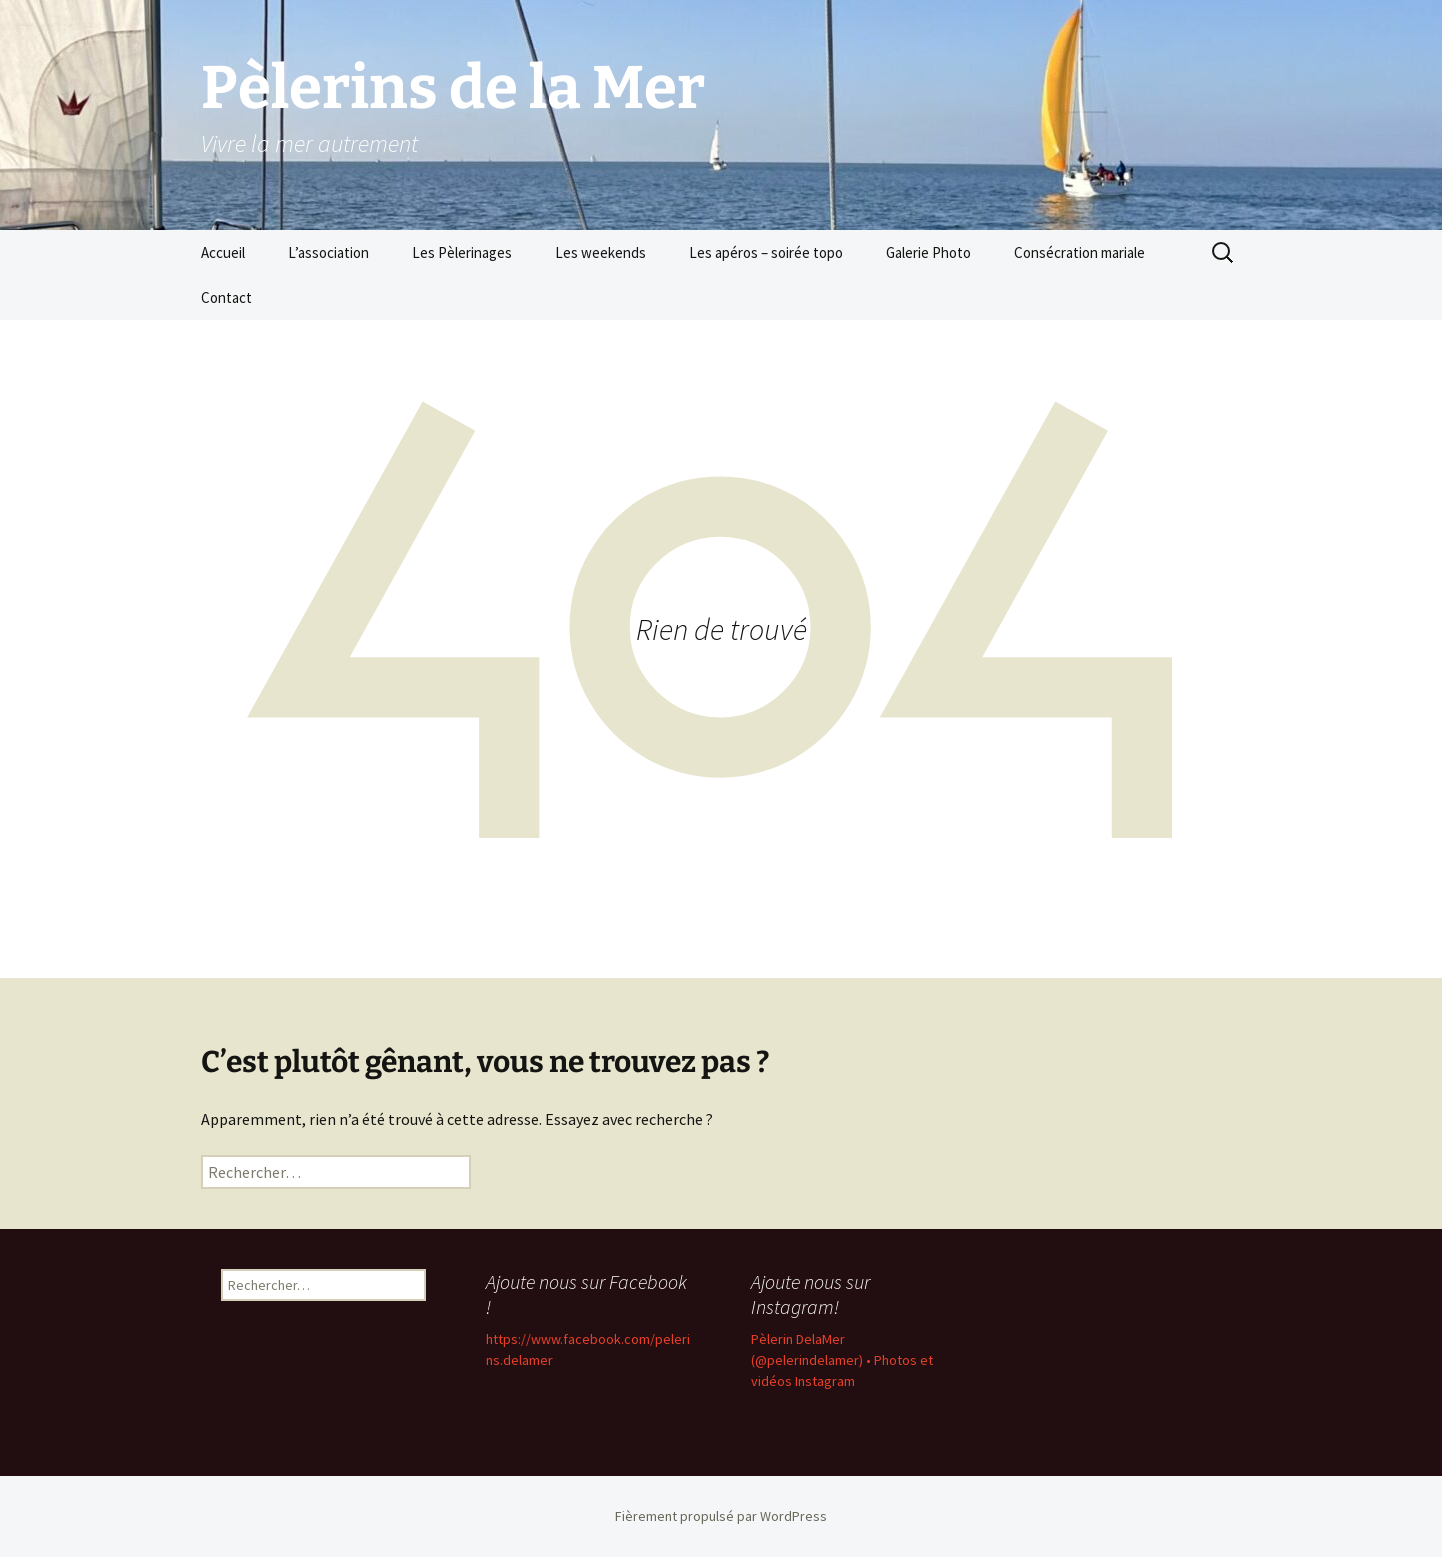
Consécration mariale (1079, 252)
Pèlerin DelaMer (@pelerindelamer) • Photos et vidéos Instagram (842, 1360)
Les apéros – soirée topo (766, 252)
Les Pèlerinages (462, 252)
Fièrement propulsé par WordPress (721, 1516)
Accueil (223, 252)
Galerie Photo (928, 252)
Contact (226, 297)
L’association (328, 252)
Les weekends (600, 252)
